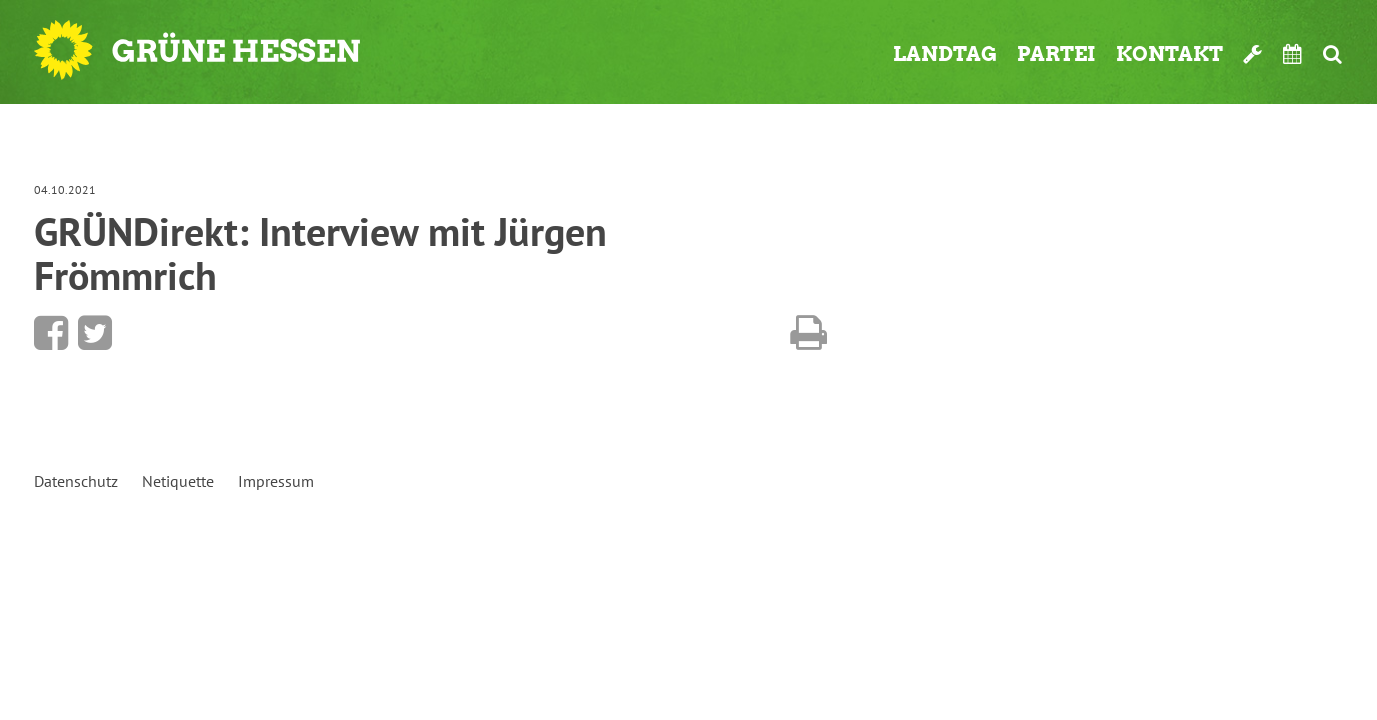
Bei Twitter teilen (95, 333)
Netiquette (178, 481)
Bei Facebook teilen (51, 333)
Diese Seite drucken (808, 333)
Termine (1293, 54)
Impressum (276, 481)
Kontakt (1169, 54)
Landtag (945, 54)
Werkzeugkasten (1253, 54)
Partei (1056, 54)
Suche (1332, 54)
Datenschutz (76, 481)
